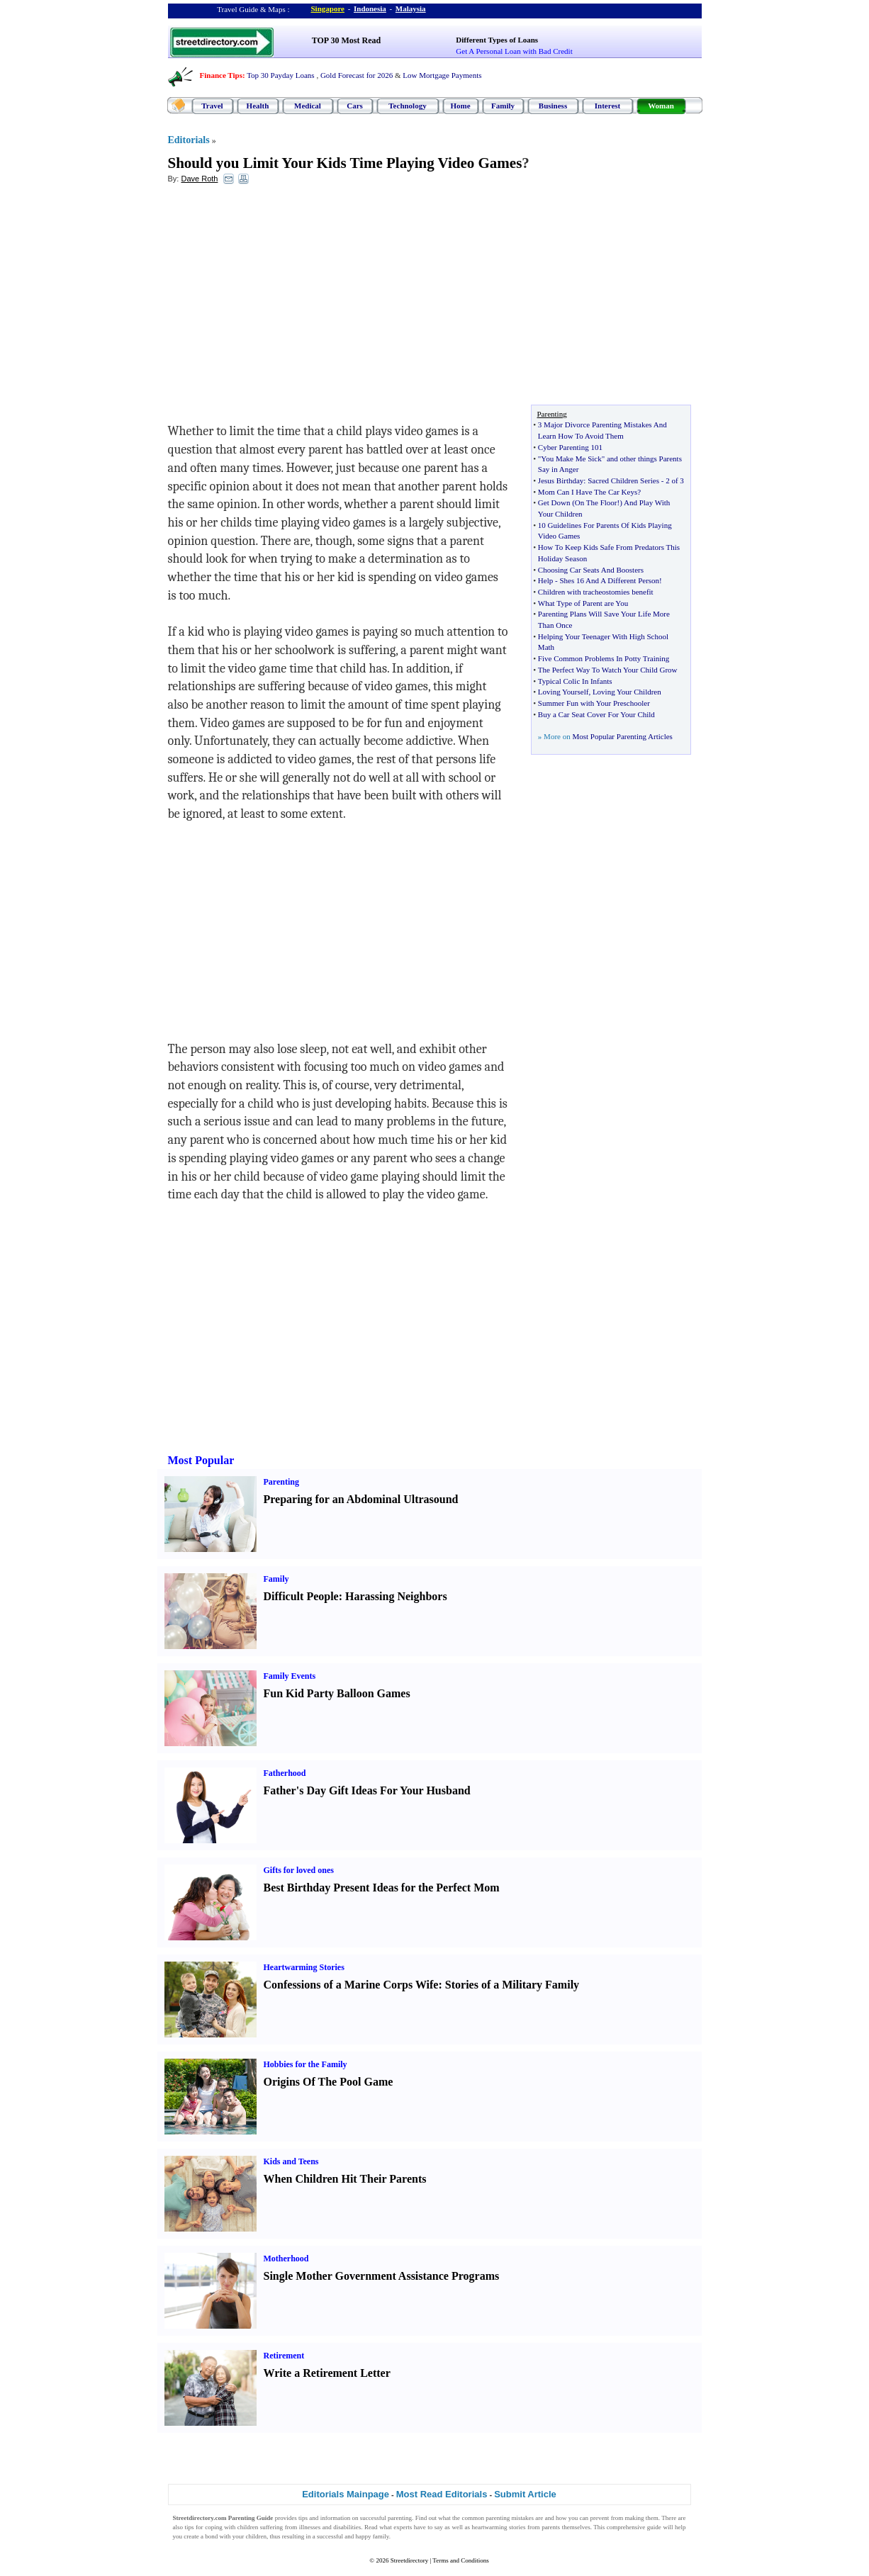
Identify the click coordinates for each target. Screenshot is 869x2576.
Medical (307, 105)
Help (545, 580)
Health (258, 105)
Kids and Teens (291, 2161)
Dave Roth (199, 178)
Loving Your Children (627, 691)
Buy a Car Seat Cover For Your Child (596, 714)
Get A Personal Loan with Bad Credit (514, 51)
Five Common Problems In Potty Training (604, 658)
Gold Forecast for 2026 (356, 75)
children (248, 2527)
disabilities (347, 2527)
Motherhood (286, 2258)
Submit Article (525, 2494)
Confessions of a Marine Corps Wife (351, 1985)
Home (460, 105)
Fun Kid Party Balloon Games (337, 1693)
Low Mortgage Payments (442, 75)
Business (553, 105)
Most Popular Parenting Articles (622, 736)
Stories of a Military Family (512, 1985)
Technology (407, 105)
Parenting (281, 1482)
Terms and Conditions (460, 2560)
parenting (400, 2517)
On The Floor (596, 502)
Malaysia (411, 8)
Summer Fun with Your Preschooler (594, 703)
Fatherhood (285, 1773)
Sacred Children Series (623, 480)
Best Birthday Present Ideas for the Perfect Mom (382, 1888)
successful (330, 2536)
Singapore (327, 8)
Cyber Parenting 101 (570, 447)
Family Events (290, 1676)
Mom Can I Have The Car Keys (587, 492)
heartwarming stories (499, 2527)
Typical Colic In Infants (575, 681)
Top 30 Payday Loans (280, 75)
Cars (355, 105)
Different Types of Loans (497, 39)
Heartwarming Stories (304, 1967)
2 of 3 (675, 480)
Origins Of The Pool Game (328, 2082)
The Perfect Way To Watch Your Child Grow (608, 669)
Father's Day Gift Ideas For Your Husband (367, 1790)
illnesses (310, 2527)
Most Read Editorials (442, 2494)
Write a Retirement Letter (327, 2373)
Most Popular (201, 1460)
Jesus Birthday (560, 480)
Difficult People (301, 1596)
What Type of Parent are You (583, 603)
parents (551, 2527)
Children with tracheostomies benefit (596, 591)
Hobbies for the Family (305, 2064)
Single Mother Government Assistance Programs (382, 2276)
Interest (607, 105)
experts (402, 2527)
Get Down (554, 502)
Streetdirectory (409, 2560)
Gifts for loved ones (299, 1870)
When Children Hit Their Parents (345, 2179)
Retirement (284, 2356)
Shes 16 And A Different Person (609, 580)
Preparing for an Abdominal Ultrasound (361, 1499)
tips (303, 2517)
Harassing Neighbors (396, 1596)
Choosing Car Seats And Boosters (591, 570)
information (335, 2517)
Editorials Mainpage (345, 2494)
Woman (661, 105)
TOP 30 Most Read (346, 40)
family (381, 2536)
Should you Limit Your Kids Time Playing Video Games (345, 162)
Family (503, 105)
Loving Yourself (563, 691)
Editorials (189, 140)
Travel (212, 105)
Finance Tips (221, 75)
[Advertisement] (283, 298)
